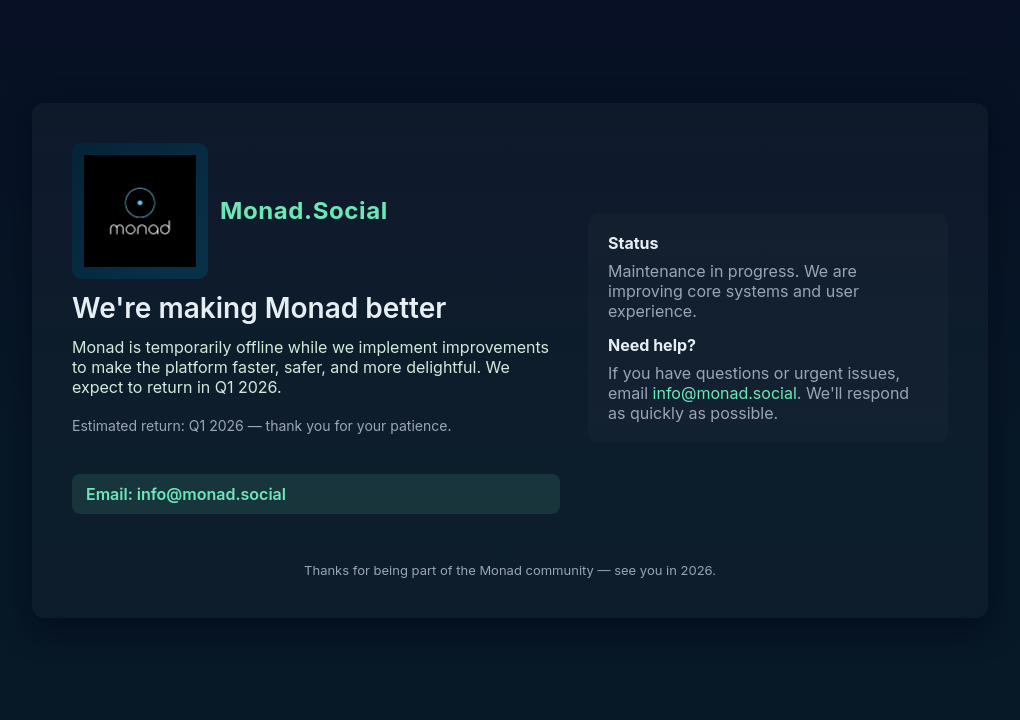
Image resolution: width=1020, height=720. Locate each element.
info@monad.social (725, 393)
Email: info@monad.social (186, 494)
